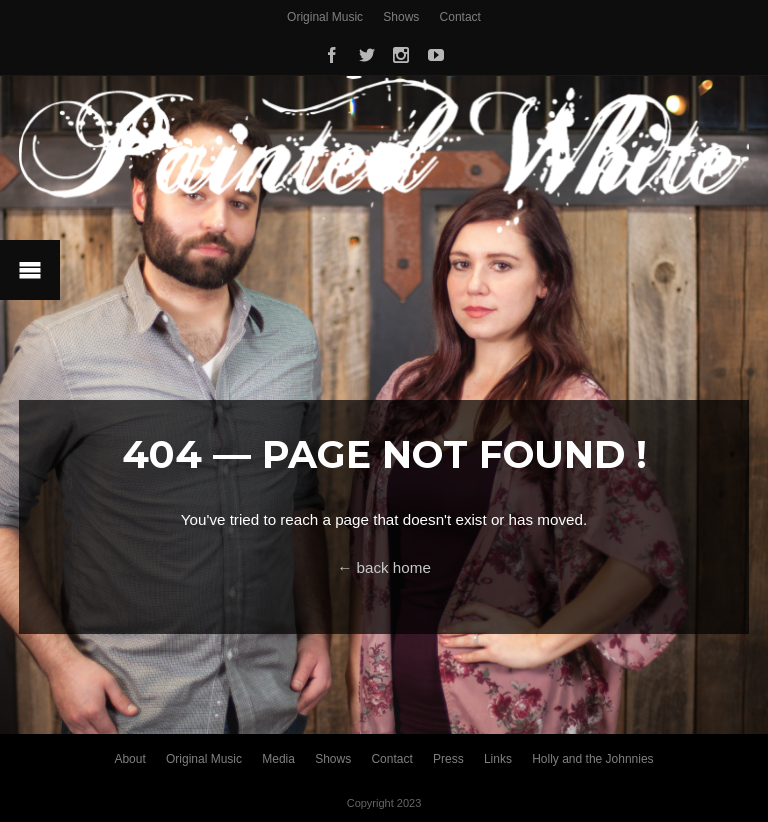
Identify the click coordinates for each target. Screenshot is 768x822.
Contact (460, 17)
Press (448, 759)
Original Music (325, 17)
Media (278, 759)
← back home (384, 567)
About (129, 759)
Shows (401, 17)
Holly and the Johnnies (592, 759)
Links (498, 759)
